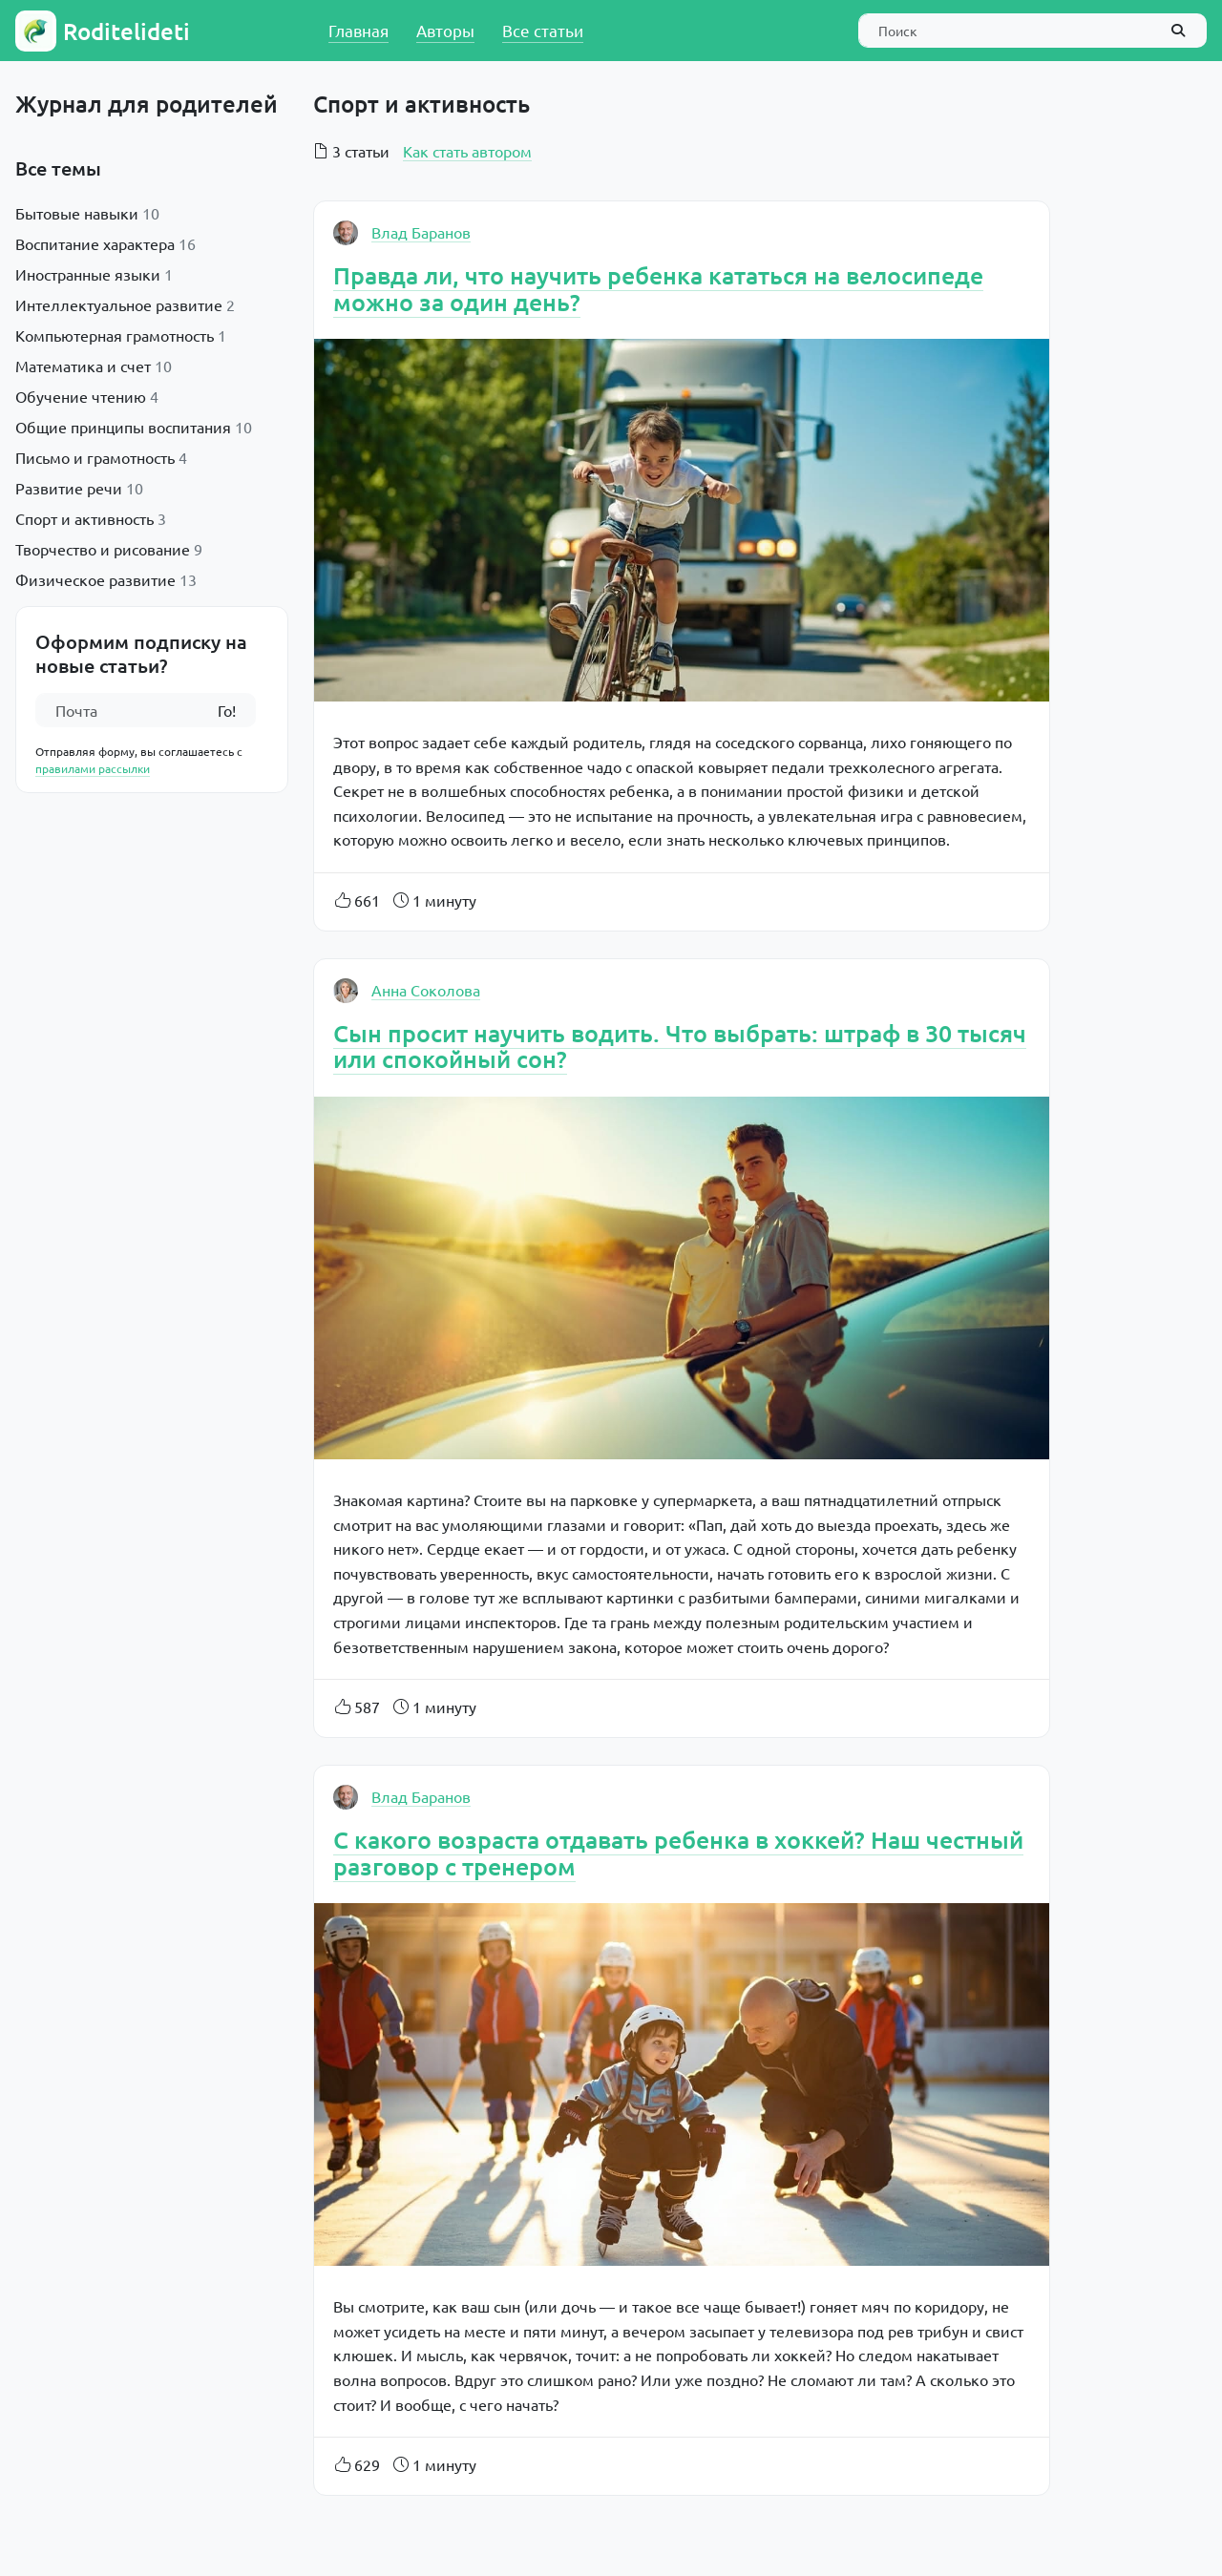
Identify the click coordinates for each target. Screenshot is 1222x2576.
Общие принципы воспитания (123, 426)
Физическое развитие (95, 579)
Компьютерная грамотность (114, 335)
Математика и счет (83, 365)
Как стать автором (467, 150)
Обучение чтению (80, 396)
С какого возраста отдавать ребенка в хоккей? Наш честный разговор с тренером (678, 1852)
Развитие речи (68, 487)
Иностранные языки (87, 273)
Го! (227, 710)
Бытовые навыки (76, 212)
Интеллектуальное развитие (118, 304)
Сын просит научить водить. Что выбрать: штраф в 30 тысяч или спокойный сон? (679, 1046)
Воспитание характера (95, 243)
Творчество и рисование (102, 548)
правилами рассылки (92, 768)
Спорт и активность (84, 518)
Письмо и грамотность (95, 457)
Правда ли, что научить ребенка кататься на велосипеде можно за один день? (658, 288)
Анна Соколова (425, 989)
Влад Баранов (421, 231)
